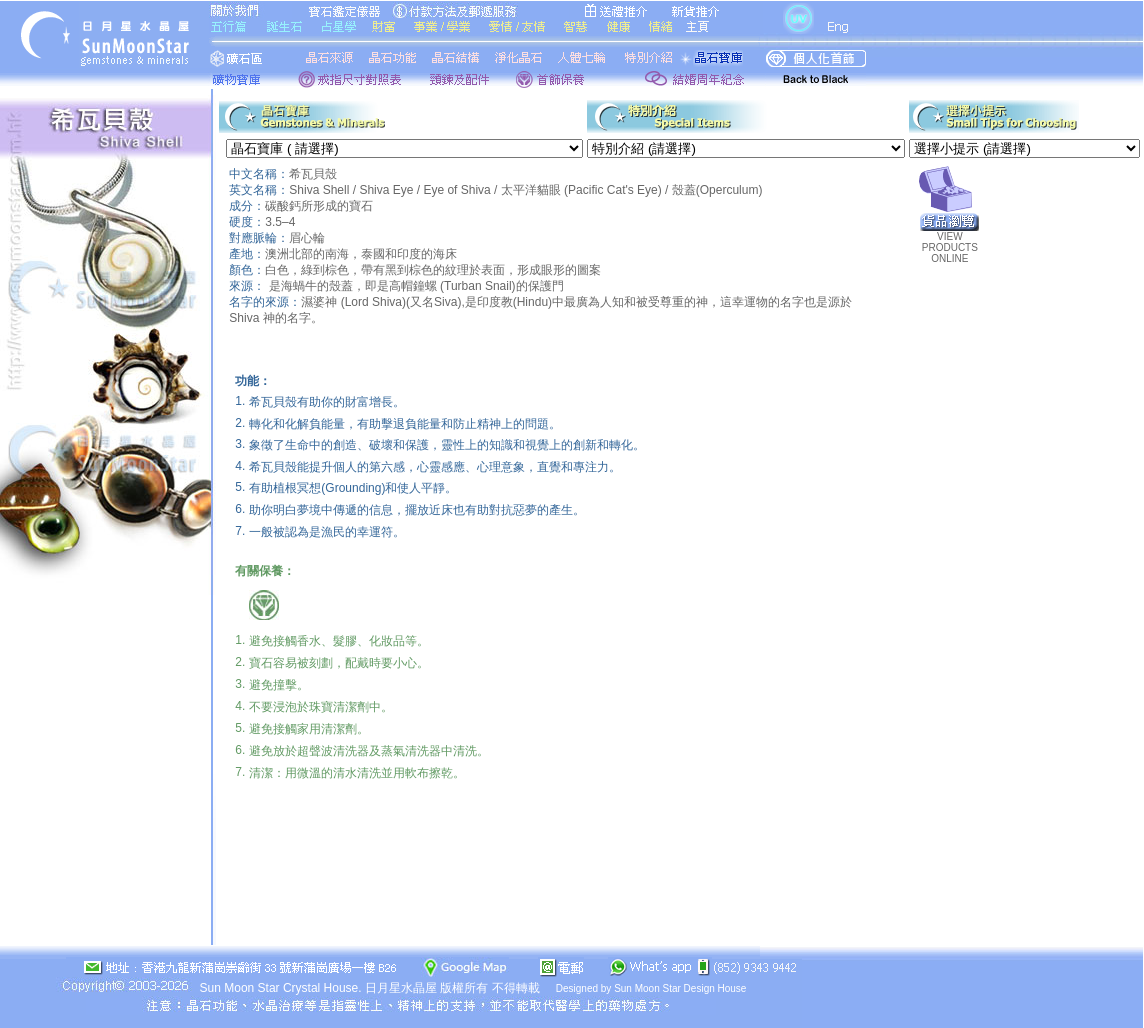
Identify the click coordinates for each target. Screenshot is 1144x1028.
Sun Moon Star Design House (680, 988)
